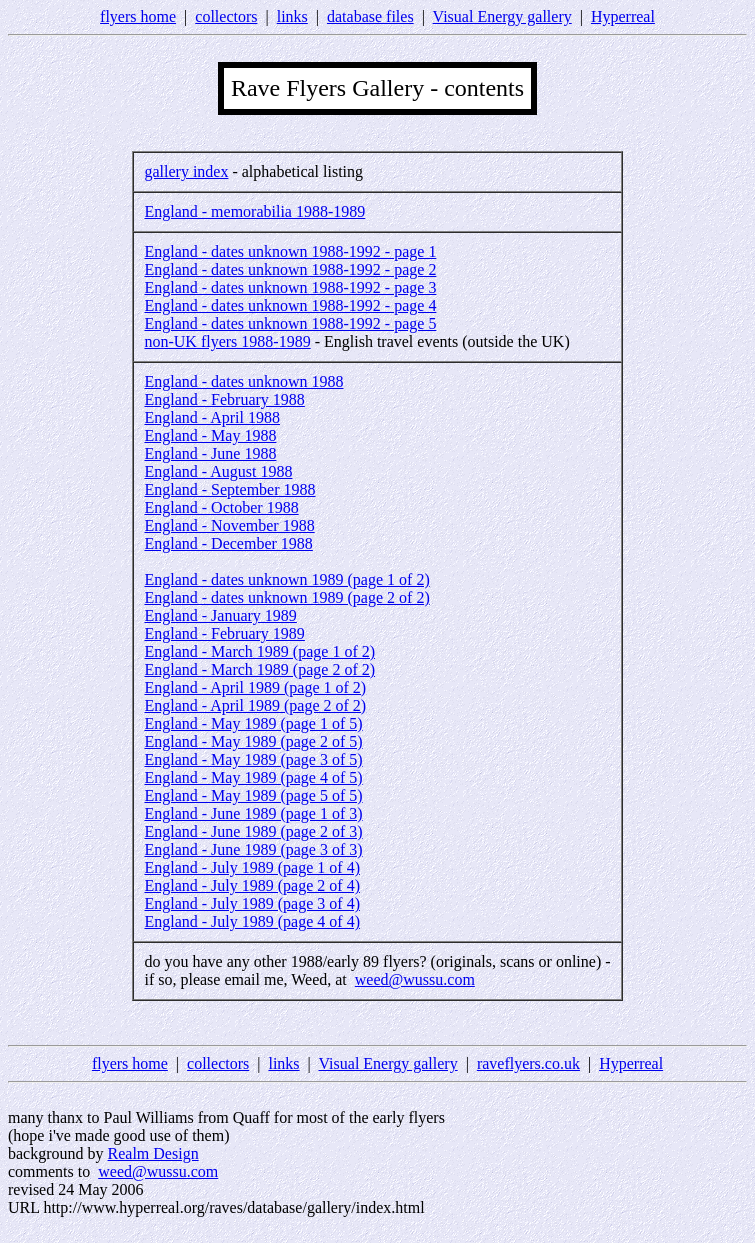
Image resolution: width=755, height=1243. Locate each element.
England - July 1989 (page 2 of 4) (252, 885)
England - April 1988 (212, 417)
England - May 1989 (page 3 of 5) (253, 759)
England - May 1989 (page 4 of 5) (253, 777)
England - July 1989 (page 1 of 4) (252, 867)
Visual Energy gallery (502, 16)
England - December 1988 (228, 543)
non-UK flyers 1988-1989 (227, 341)
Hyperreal (623, 16)
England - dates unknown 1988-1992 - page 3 (290, 287)
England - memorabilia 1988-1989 (254, 211)
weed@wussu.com (415, 979)
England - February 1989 (224, 633)
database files (370, 16)
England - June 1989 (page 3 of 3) (253, 849)
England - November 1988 (229, 525)
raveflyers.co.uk (528, 1063)
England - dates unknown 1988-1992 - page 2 (290, 269)
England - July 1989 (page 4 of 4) (252, 921)
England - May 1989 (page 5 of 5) (253, 795)
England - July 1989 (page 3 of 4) (252, 903)
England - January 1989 (220, 615)
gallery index (186, 171)
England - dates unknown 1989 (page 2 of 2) (286, 597)
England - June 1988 (210, 453)
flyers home (138, 16)
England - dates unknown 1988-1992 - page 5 (290, 323)
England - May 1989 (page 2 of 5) (253, 741)
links (292, 16)
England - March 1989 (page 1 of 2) (259, 651)
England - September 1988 (229, 489)
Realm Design (153, 1153)
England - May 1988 (210, 435)
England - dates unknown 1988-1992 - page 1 (290, 251)
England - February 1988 (224, 399)
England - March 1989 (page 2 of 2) (259, 669)
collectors (226, 16)
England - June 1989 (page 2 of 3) (253, 831)
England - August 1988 (218, 471)
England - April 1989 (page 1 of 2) (255, 687)
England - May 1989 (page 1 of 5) (253, 723)
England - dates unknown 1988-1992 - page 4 (290, 305)
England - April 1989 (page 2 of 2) (255, 705)
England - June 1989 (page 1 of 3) (253, 813)
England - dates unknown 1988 (243, 381)
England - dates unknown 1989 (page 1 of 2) (286, 579)
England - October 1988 (221, 507)
